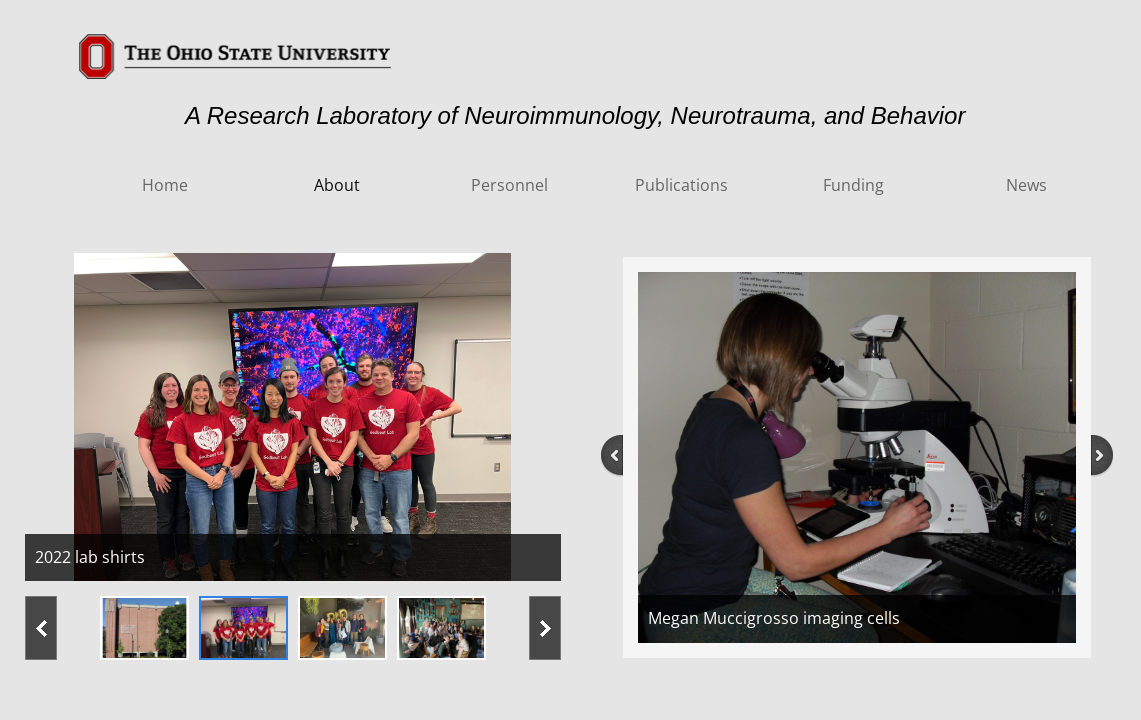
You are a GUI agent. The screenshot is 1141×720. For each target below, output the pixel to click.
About (337, 185)
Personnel (509, 185)
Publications (681, 185)
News (1026, 185)
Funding (853, 185)
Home (165, 185)
